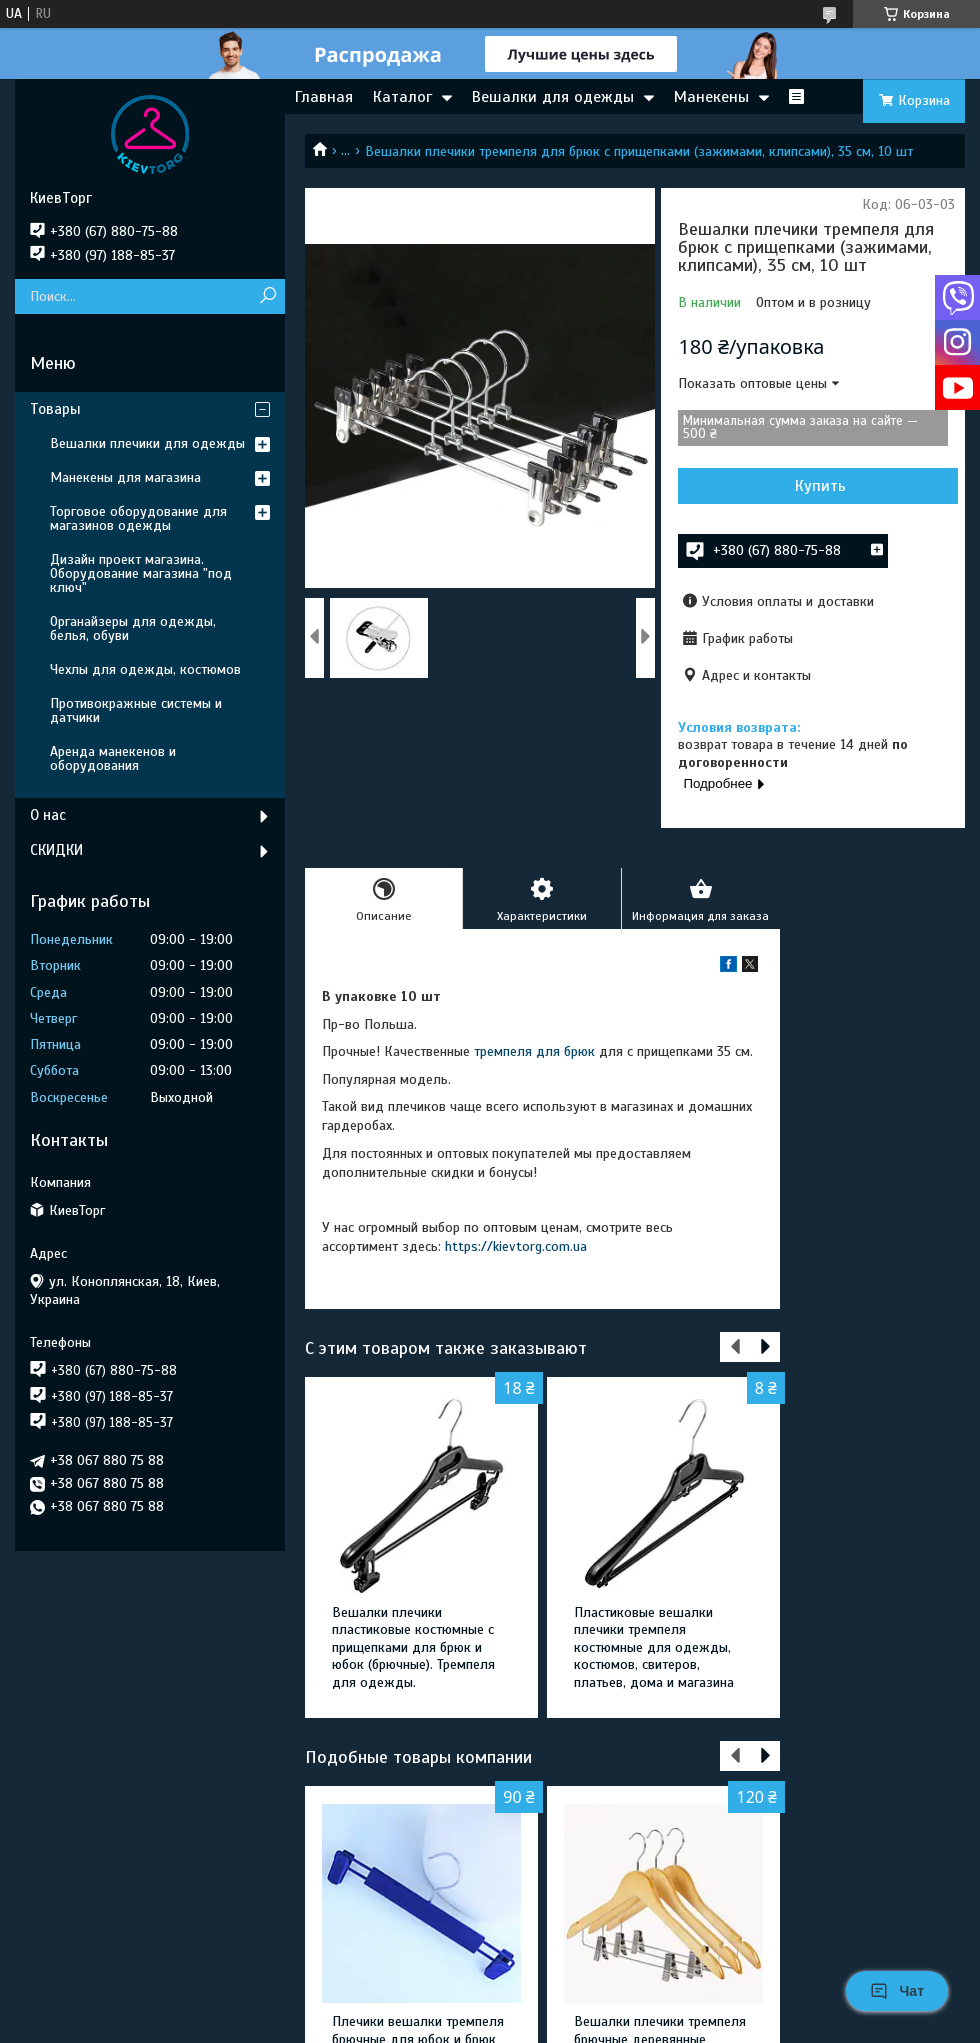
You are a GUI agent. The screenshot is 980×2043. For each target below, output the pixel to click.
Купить (820, 486)
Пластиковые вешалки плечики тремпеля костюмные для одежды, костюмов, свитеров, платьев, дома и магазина (654, 1647)
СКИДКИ (56, 850)
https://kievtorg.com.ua (516, 1246)
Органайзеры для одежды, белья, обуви (133, 628)
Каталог (402, 97)
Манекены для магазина (125, 477)
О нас (48, 815)
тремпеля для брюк (534, 1051)
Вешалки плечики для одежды (147, 443)
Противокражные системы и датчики (136, 710)
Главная (324, 97)
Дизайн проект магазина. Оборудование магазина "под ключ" (141, 573)
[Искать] (267, 296)
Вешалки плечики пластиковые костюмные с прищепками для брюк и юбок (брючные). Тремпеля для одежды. (413, 1647)
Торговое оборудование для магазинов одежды (138, 518)
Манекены (711, 97)
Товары (55, 409)
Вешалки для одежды (553, 97)
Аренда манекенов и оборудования (113, 758)
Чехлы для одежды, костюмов (145, 669)
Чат (897, 1991)
